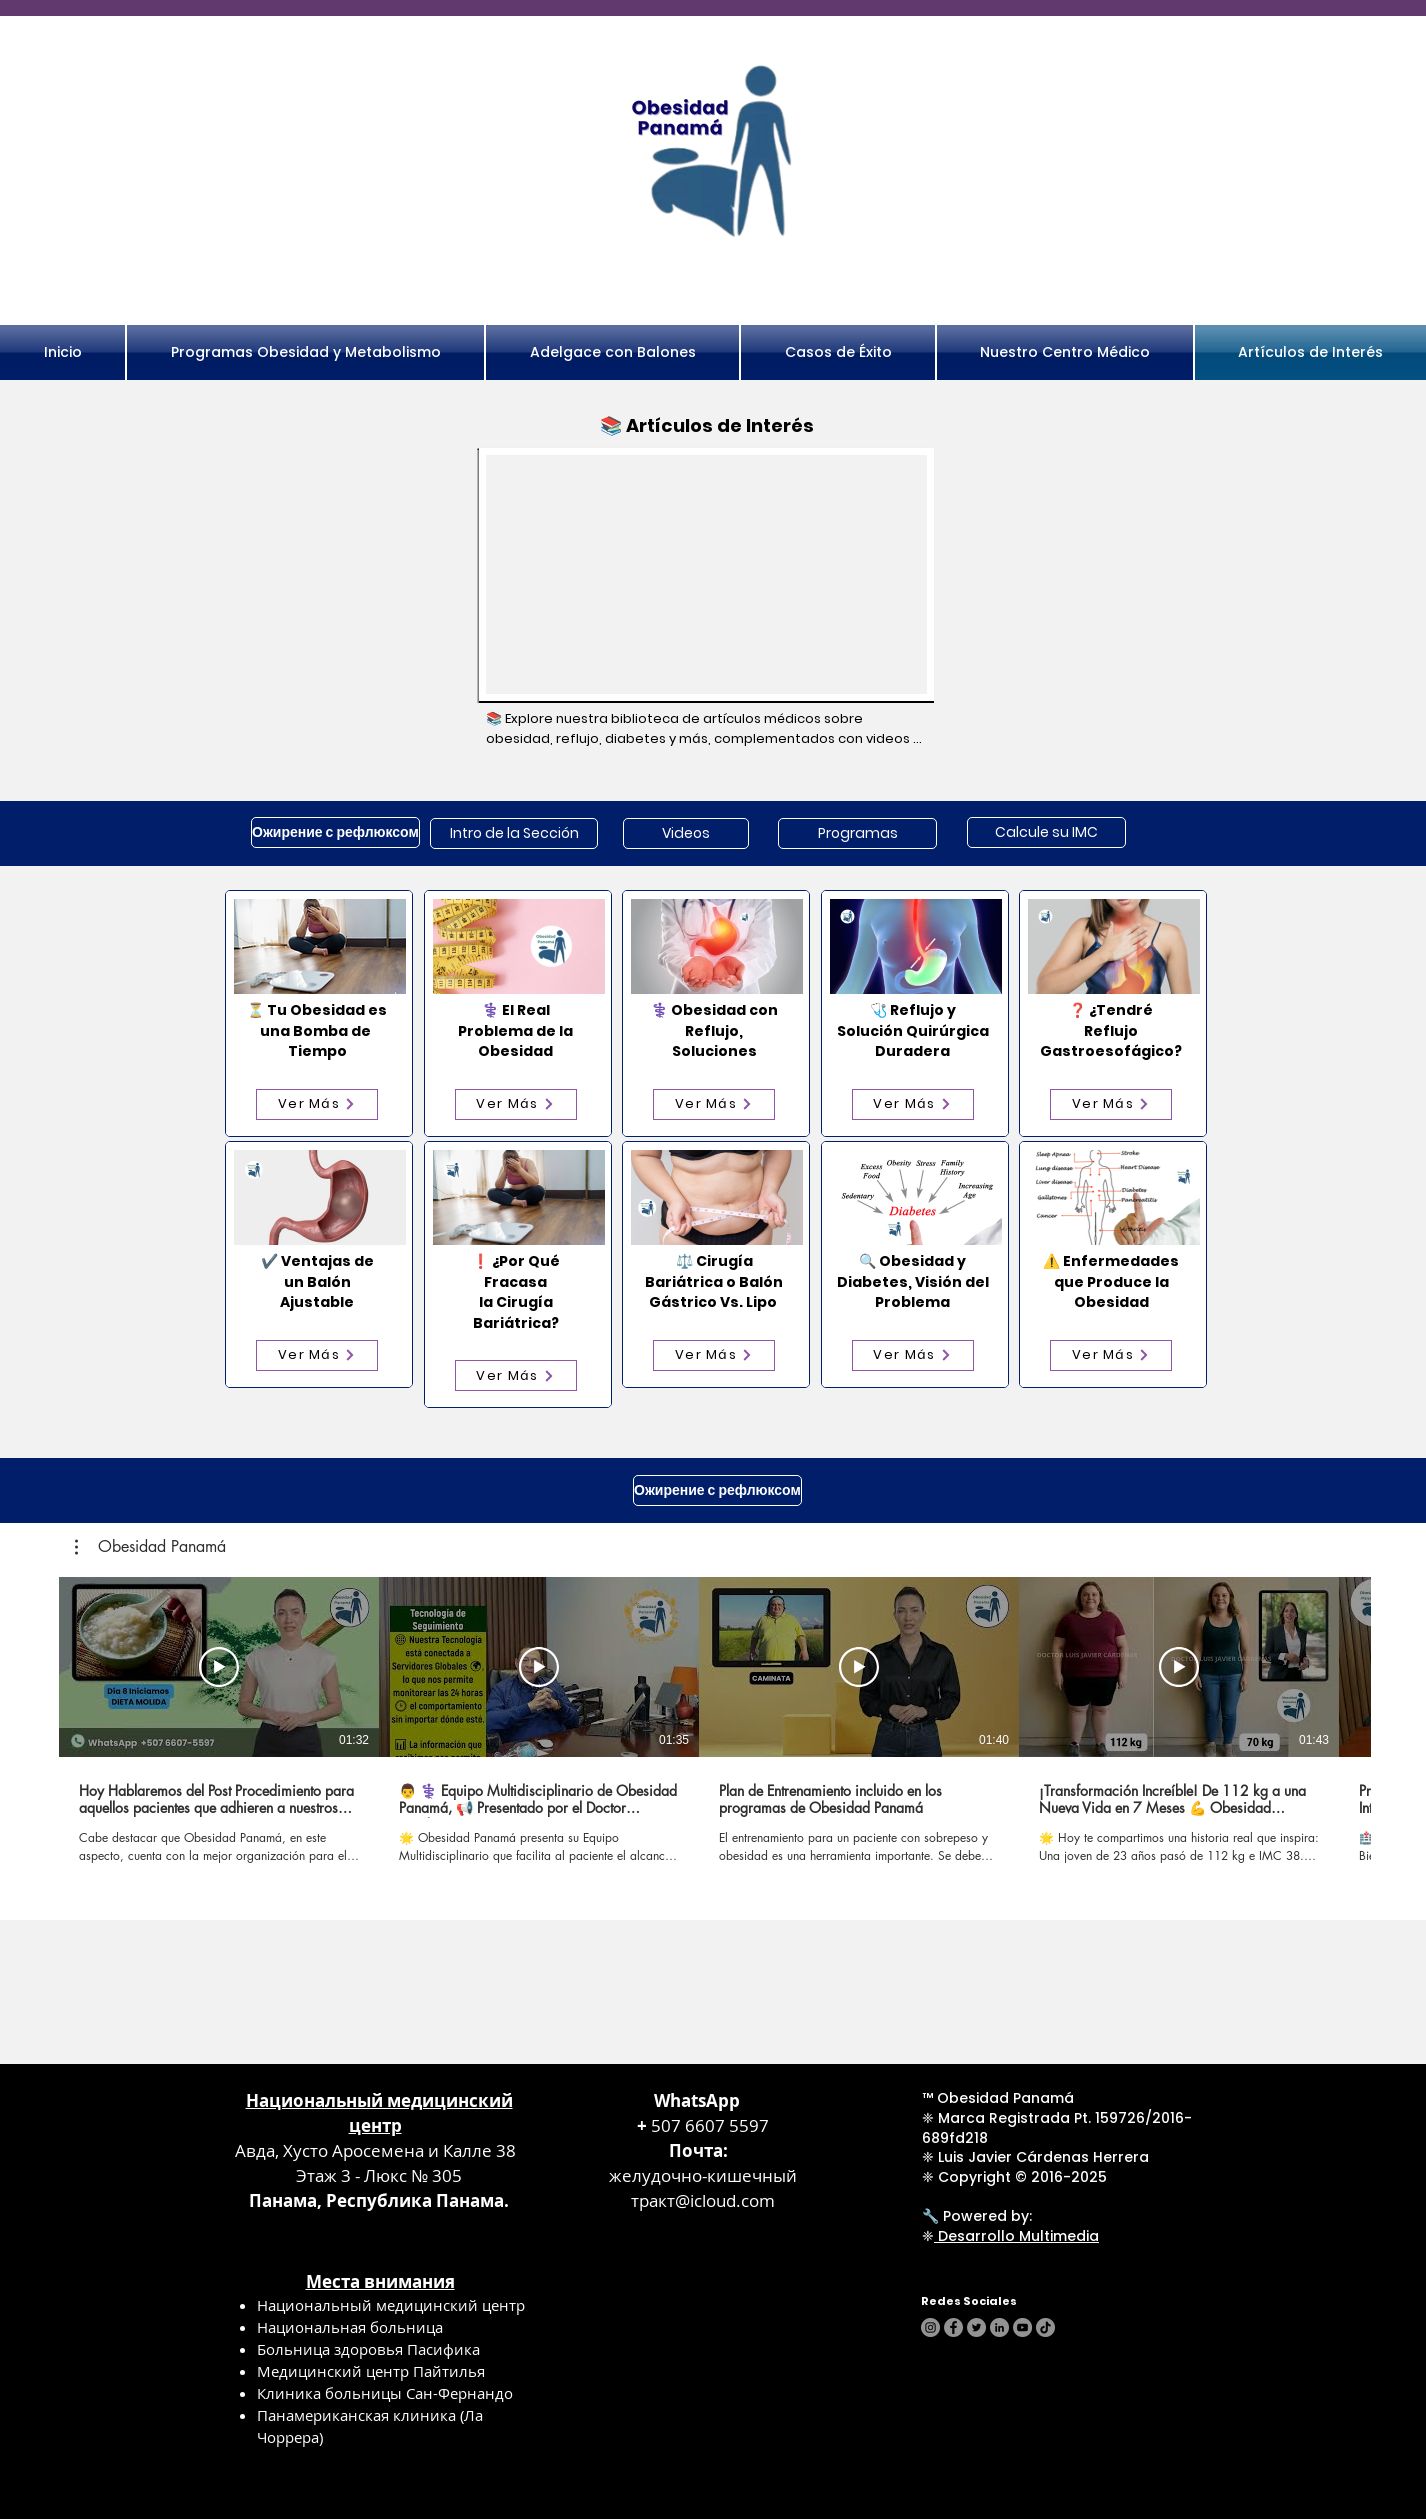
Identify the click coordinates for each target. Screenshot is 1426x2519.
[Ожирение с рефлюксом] (335, 832)
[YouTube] (1022, 2327)
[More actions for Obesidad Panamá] (150, 1547)
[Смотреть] (219, 1667)
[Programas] (857, 833)
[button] (150, 1547)
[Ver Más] (317, 1104)
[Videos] (686, 833)
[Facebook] (953, 2327)
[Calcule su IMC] (1046, 832)
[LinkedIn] (999, 2327)
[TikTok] (1045, 2327)
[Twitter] (976, 2327)
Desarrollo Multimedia (1016, 2236)
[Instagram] (930, 2327)
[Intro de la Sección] (514, 833)
